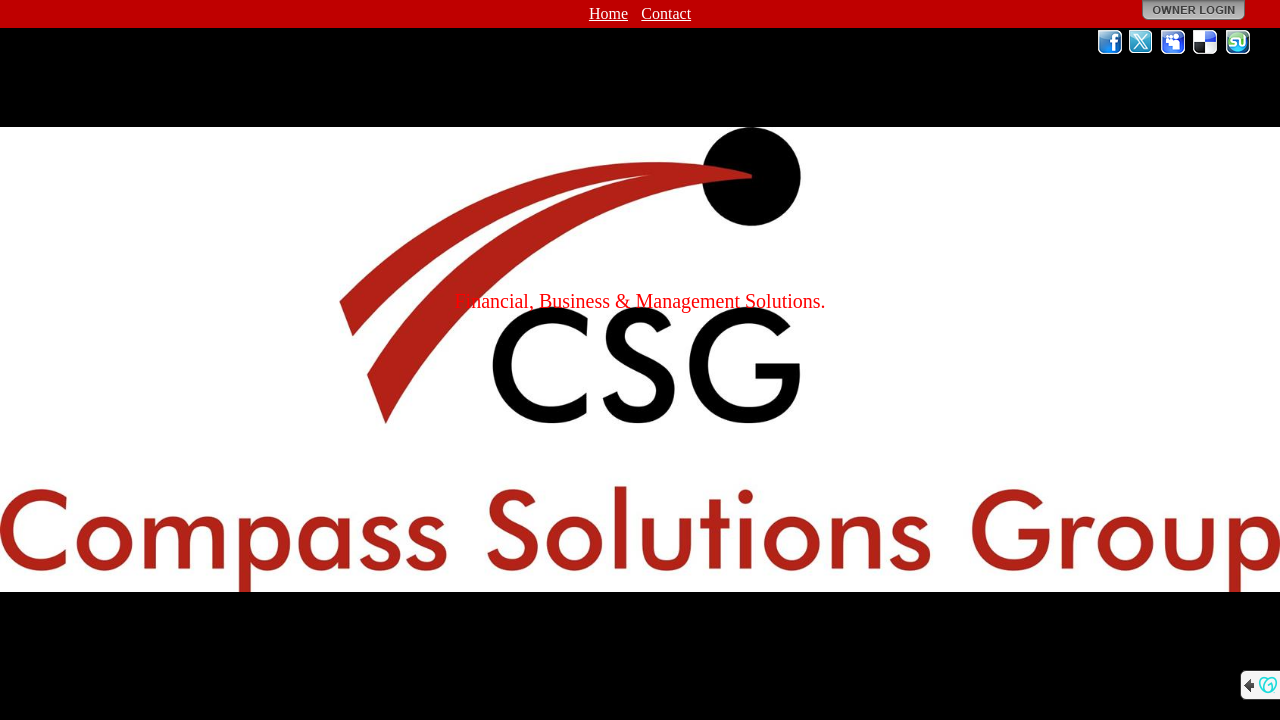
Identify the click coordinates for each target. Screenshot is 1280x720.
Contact (666, 13)
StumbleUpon (1238, 42)
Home (608, 13)
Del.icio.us (1206, 42)
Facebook (1110, 42)
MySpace (1174, 42)
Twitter (1142, 42)
